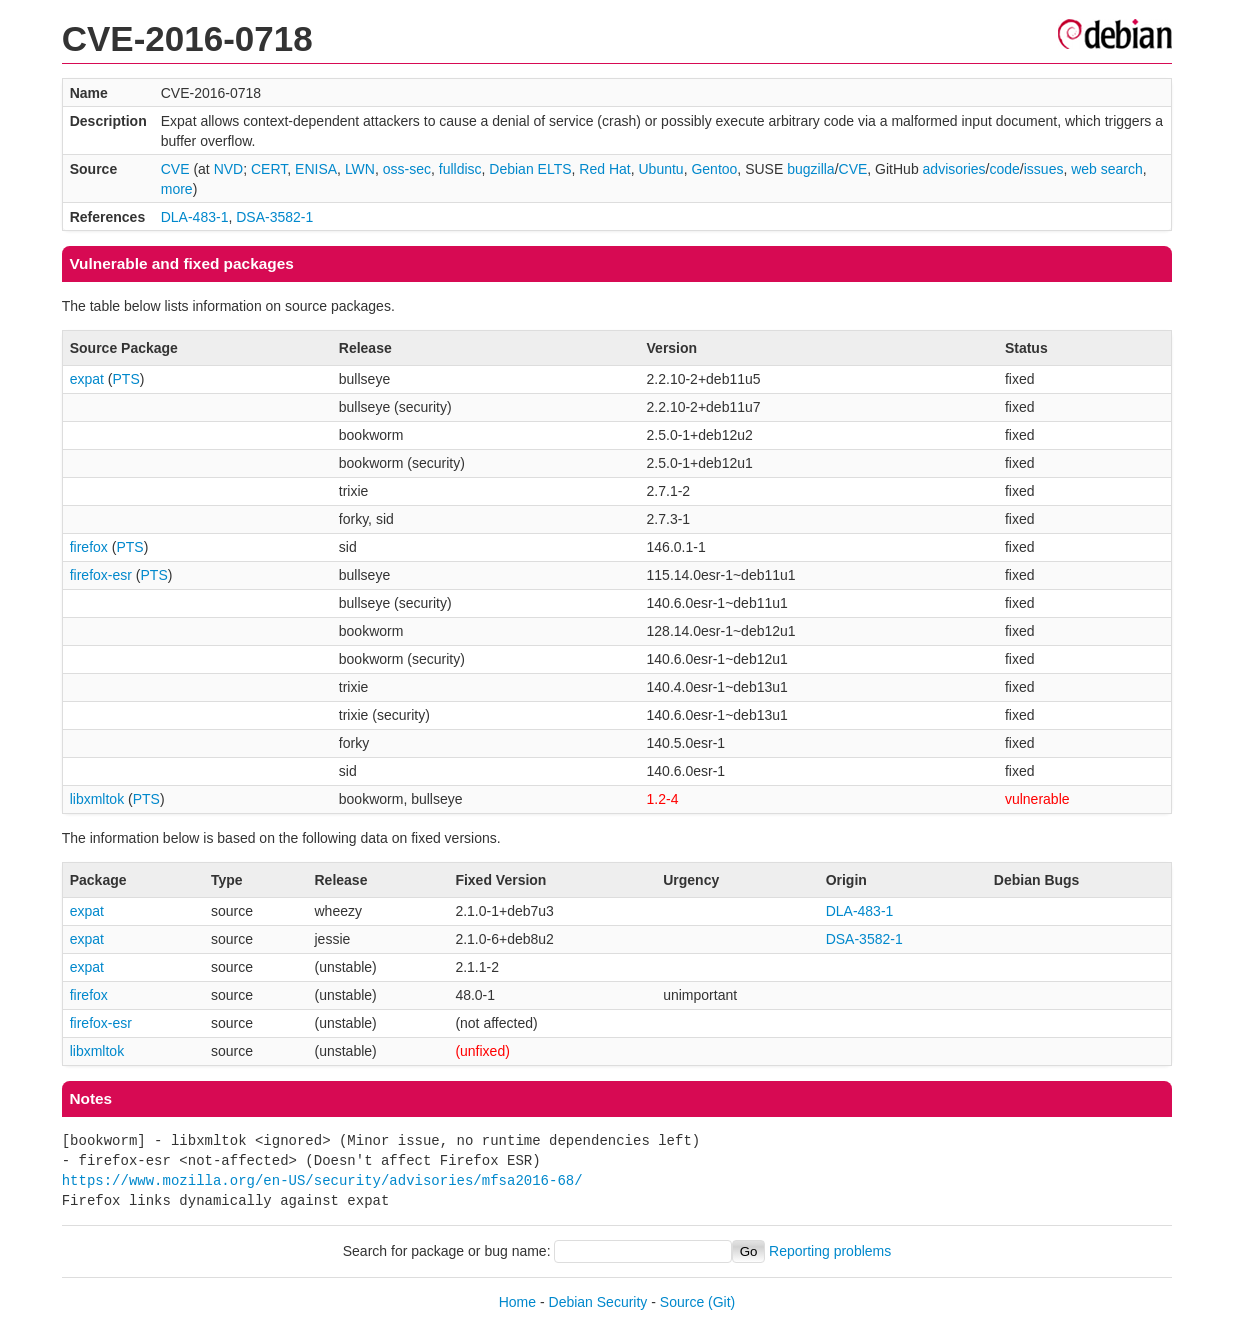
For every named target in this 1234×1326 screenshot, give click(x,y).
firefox (89, 547)
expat (87, 379)
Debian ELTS (530, 169)
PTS (126, 379)
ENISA (316, 169)
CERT (269, 169)
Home (517, 1302)
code (1005, 169)
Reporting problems (830, 1251)
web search (1107, 169)
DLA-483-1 (195, 217)
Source (682, 1302)
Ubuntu (660, 169)
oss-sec (407, 169)
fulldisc (460, 169)
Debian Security (598, 1302)
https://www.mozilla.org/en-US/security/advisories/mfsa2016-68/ (322, 1180)
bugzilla (810, 169)
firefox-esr (101, 575)
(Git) (721, 1302)
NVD (229, 169)
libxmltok (97, 799)
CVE (175, 169)
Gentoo (714, 169)
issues (1044, 169)
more (177, 189)
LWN (360, 169)
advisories (954, 169)
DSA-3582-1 (274, 217)
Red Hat (604, 169)
